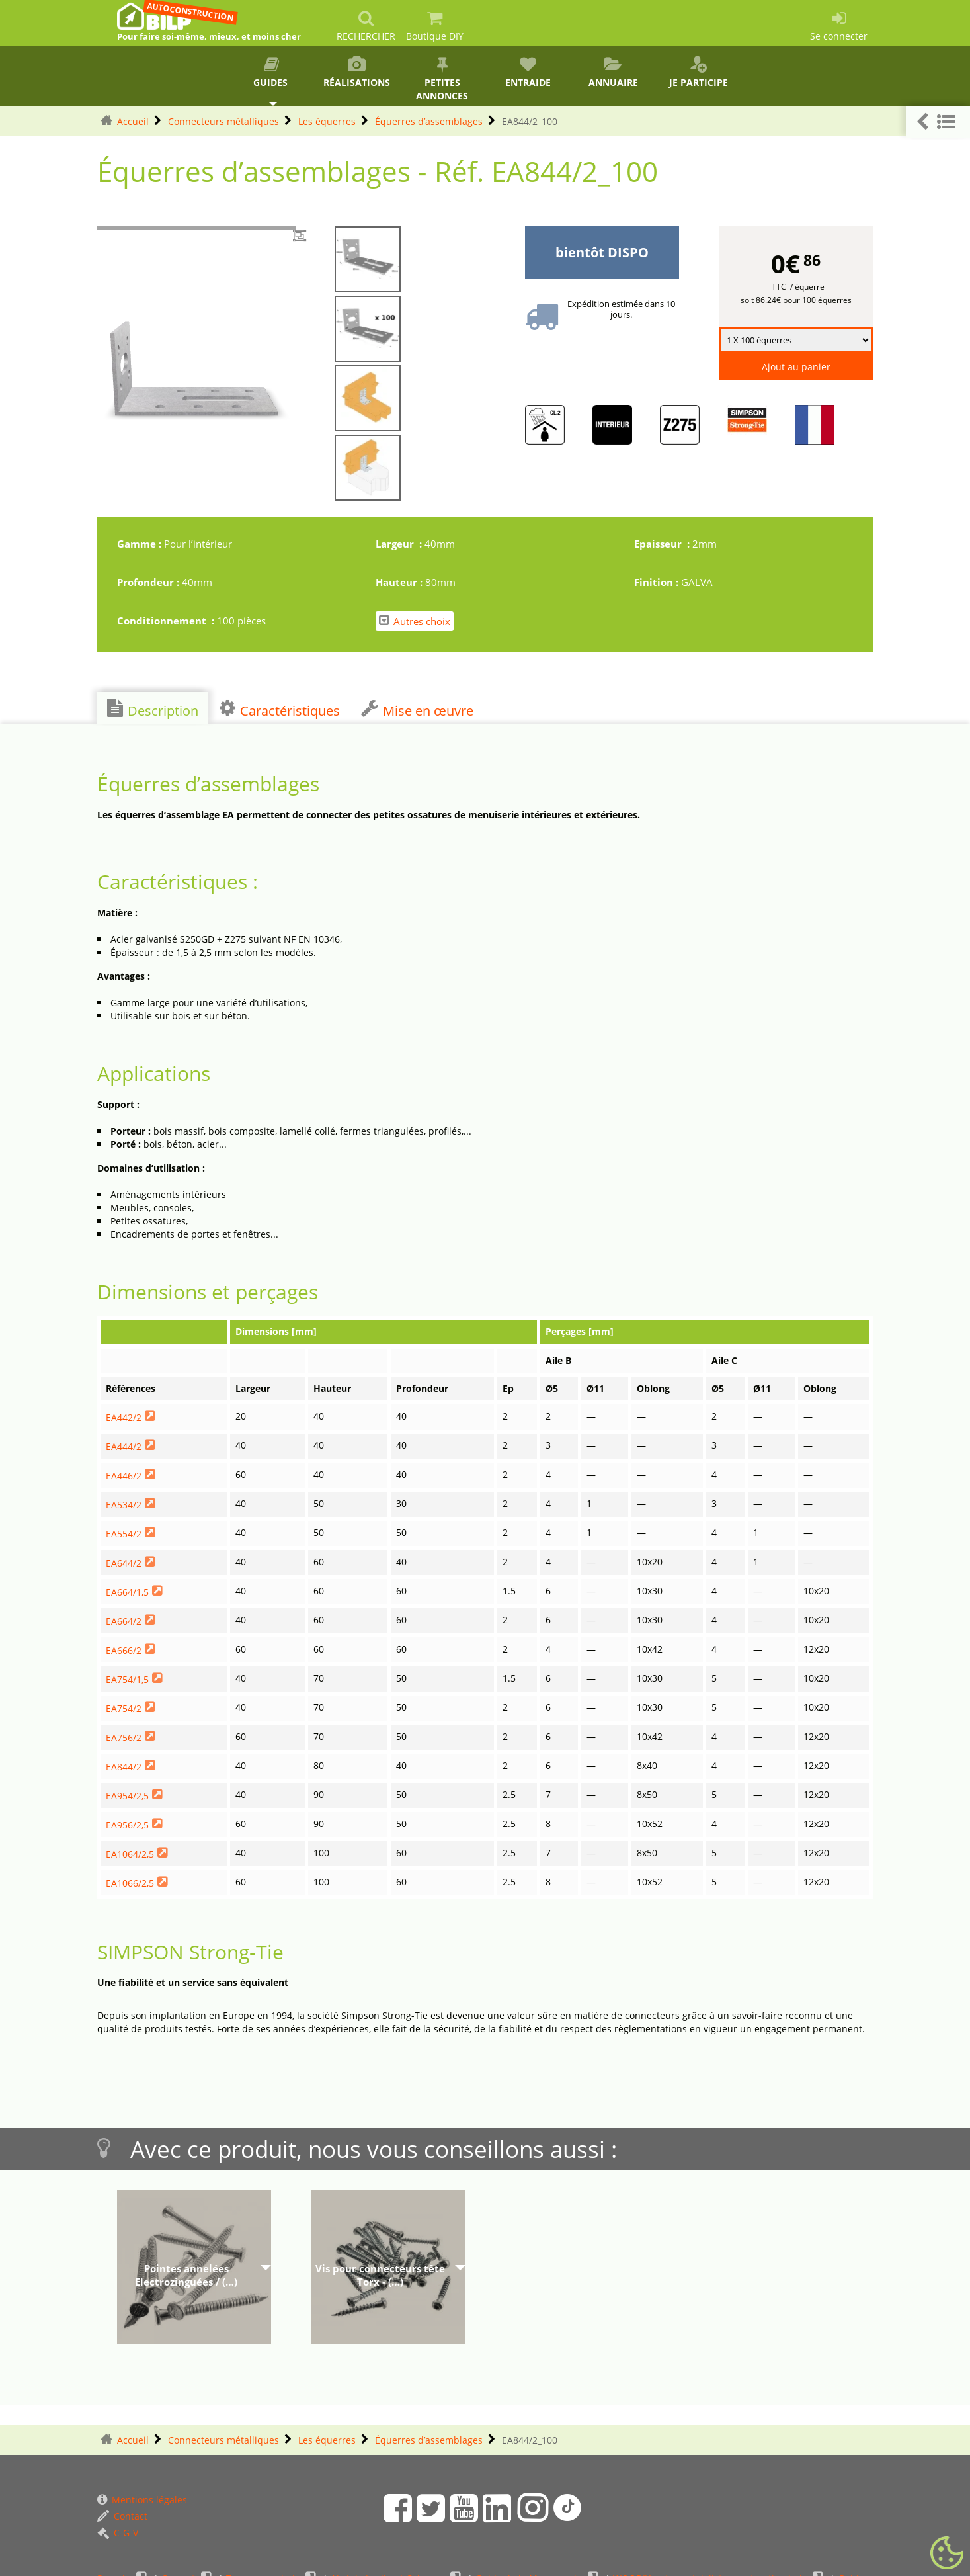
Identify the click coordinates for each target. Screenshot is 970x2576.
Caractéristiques (280, 709)
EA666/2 (123, 1650)
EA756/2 (123, 1737)
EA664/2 (123, 1621)
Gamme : (140, 543)
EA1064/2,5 (130, 1854)
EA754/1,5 (127, 1679)
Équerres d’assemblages (429, 121)
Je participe (698, 72)
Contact (122, 2516)
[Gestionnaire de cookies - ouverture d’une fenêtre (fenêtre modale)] (947, 2553)
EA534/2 (123, 1504)
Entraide (527, 72)
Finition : (657, 582)
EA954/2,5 (127, 1795)
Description (152, 709)
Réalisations (356, 72)
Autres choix (414, 621)
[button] (938, 122)
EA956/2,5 (127, 1825)
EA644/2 (123, 1563)
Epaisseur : (663, 543)
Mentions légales (142, 2499)
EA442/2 (123, 1417)
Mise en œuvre (417, 709)
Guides (271, 72)
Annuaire (613, 72)
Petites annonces (442, 79)
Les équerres (327, 121)
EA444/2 (123, 1446)
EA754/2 (123, 1708)
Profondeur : (149, 582)
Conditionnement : (167, 620)
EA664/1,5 (127, 1592)
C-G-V (117, 2532)
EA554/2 (123, 1533)
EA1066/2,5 (130, 1883)
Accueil (133, 121)
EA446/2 (123, 1475)
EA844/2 (123, 1766)
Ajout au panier (796, 367)
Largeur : (400, 543)
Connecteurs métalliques (223, 121)
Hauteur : (400, 582)
